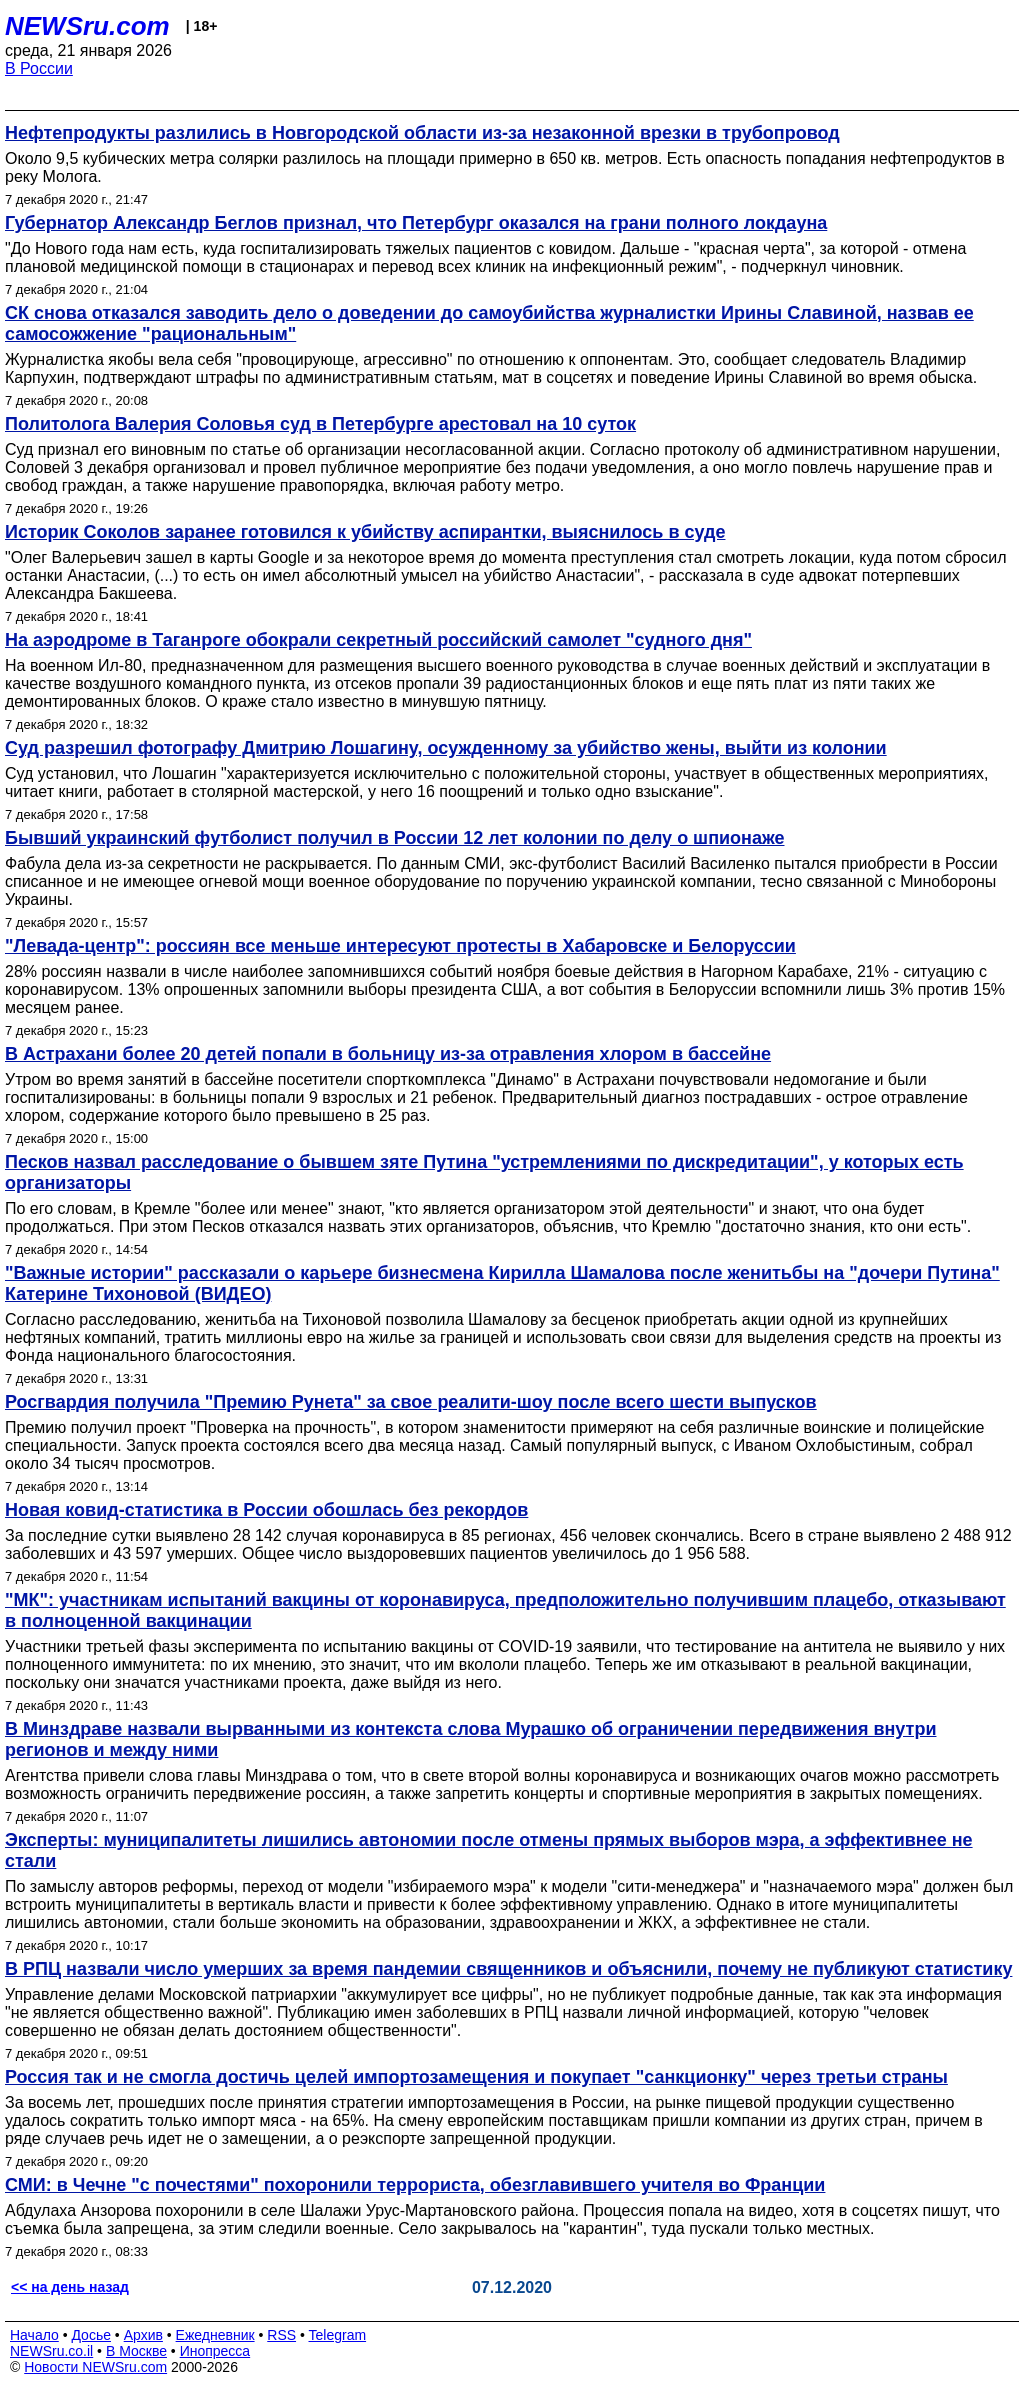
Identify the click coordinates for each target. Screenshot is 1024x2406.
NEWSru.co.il (51, 2351)
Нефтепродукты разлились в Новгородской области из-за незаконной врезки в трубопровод (422, 133)
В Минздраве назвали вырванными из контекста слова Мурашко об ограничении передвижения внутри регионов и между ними (470, 1739)
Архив (143, 2335)
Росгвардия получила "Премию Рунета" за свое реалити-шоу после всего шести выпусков (411, 1402)
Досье (91, 2335)
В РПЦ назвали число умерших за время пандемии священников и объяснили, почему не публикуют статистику (508, 1969)
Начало (34, 2335)
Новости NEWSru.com (95, 2367)
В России (39, 68)
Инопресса (215, 2351)
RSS (281, 2335)
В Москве (136, 2351)
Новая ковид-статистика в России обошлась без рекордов (266, 1510)
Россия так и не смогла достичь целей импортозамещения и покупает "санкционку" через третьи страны (476, 2077)
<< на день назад (70, 2287)
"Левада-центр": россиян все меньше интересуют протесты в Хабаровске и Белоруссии (400, 946)
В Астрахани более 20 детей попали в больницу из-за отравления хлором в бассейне (388, 1054)
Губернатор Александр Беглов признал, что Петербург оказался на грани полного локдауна (416, 223)
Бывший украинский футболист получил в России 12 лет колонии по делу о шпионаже (394, 838)
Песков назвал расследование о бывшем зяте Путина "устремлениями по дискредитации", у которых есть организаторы (484, 1172)
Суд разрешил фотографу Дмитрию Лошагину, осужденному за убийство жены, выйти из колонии (446, 748)
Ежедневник (215, 2335)
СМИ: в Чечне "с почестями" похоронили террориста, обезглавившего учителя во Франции (415, 2185)
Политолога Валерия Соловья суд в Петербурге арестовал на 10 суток (320, 424)
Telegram (338, 2335)
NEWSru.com (87, 26)
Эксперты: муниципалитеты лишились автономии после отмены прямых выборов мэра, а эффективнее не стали (489, 1850)
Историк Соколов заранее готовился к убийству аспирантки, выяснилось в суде (365, 532)
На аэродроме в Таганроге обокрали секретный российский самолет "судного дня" (378, 640)
